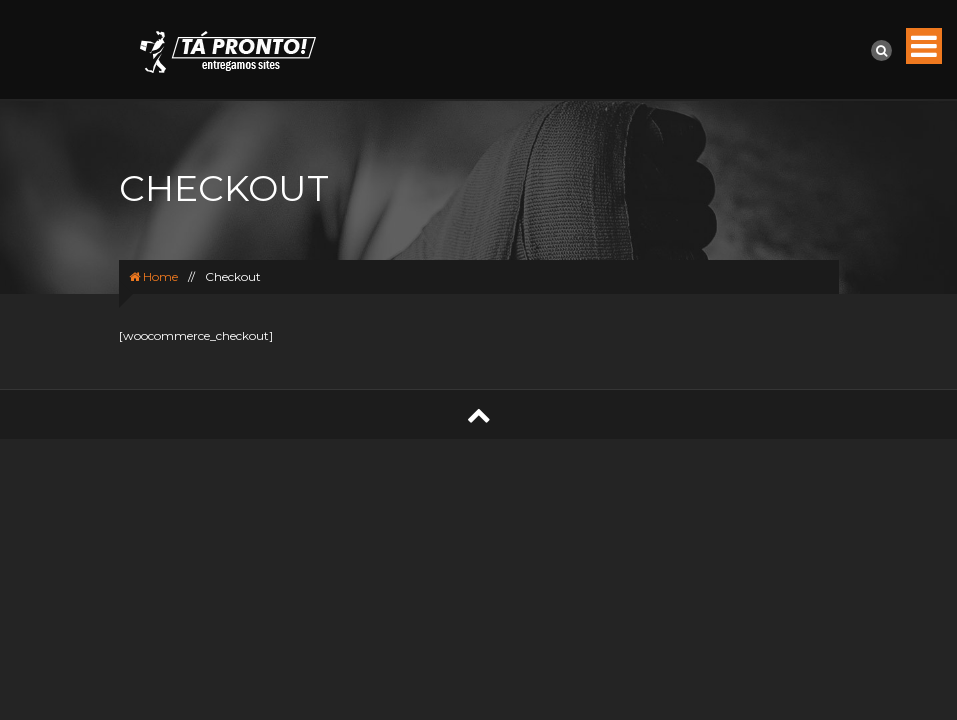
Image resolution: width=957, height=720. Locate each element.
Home (153, 276)
